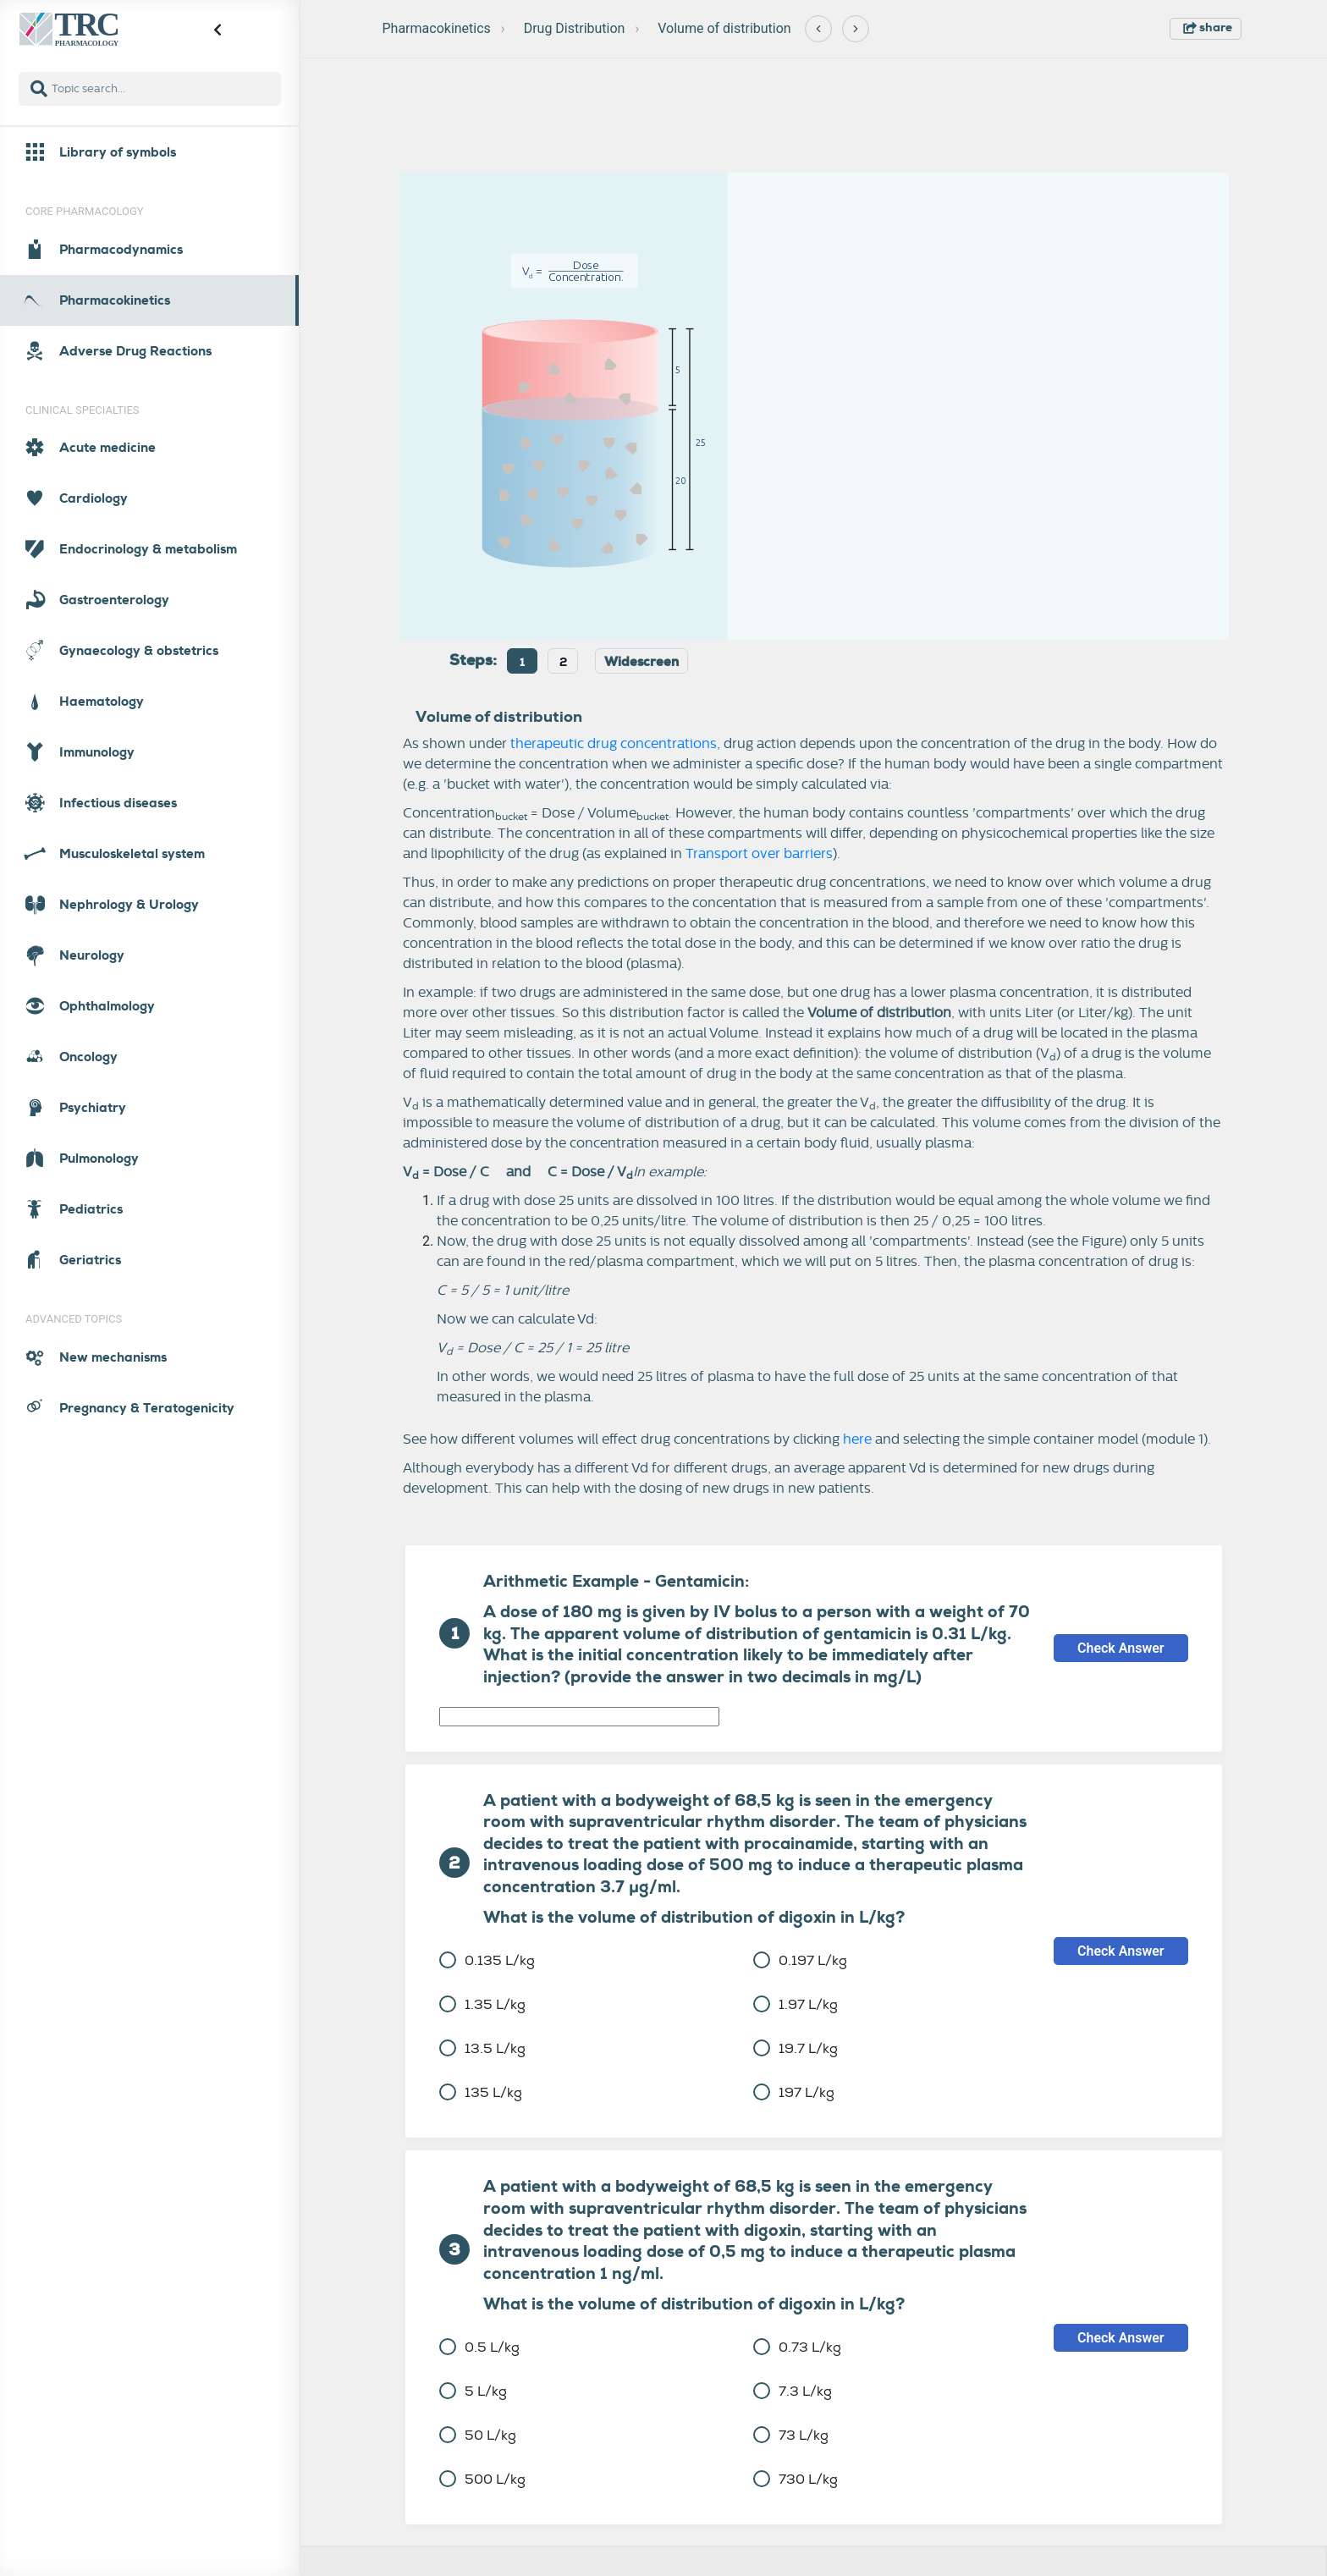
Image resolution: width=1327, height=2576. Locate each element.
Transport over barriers (759, 854)
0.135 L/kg (487, 1960)
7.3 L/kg (792, 2391)
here (857, 1439)
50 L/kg (477, 2435)
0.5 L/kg (479, 2347)
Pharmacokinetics (437, 28)
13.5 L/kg (482, 2048)
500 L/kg (482, 2479)
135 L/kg (480, 2092)
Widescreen (641, 661)
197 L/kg (793, 2092)
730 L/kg (795, 2479)
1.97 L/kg (795, 2004)
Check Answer (1121, 1648)
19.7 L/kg (795, 2048)
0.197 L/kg (800, 1960)
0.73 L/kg (797, 2347)
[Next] (855, 28)
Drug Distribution (574, 28)
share (1207, 27)
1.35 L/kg (482, 2004)
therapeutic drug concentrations (613, 744)
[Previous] (818, 28)
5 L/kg (473, 2391)
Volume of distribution (724, 28)
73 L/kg (791, 2435)
